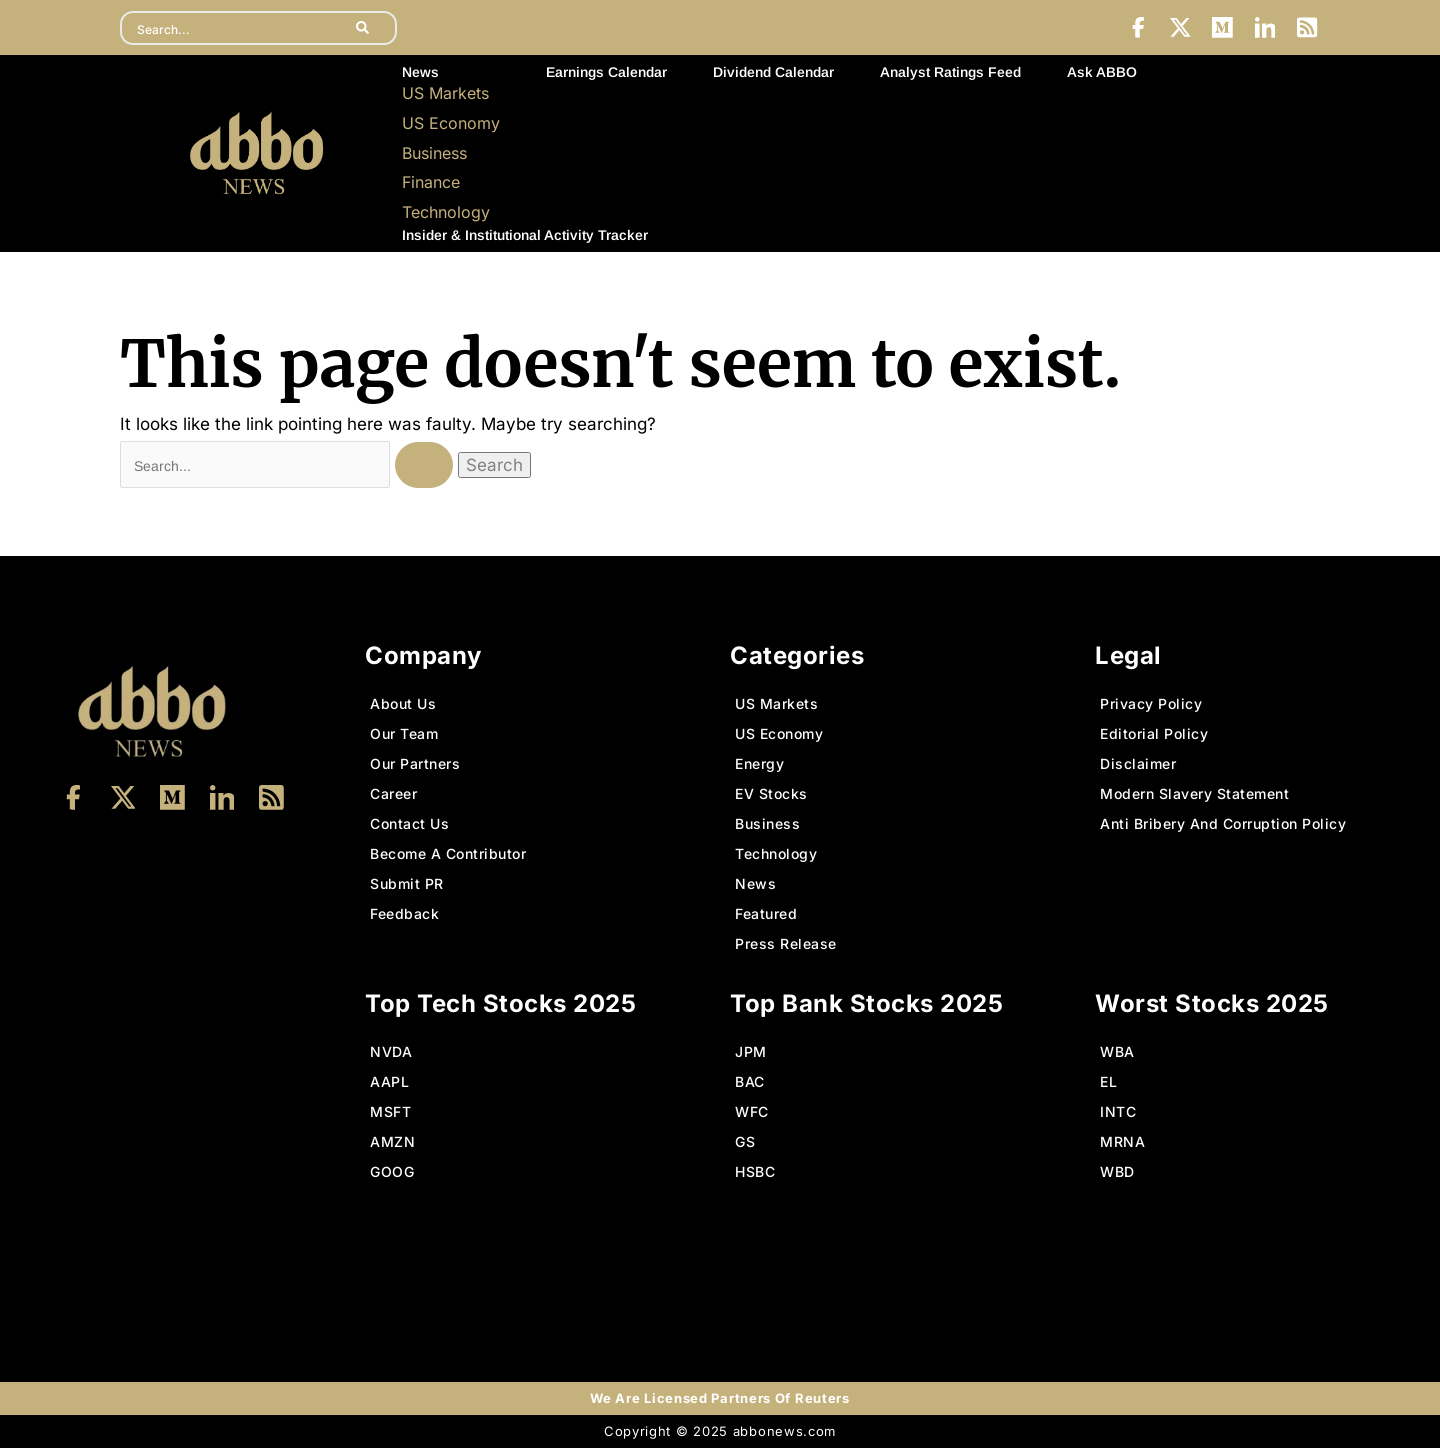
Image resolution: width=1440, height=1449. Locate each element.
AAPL (389, 1082)
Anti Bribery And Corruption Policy (1223, 824)
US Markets (445, 94)
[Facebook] (1135, 28)
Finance (431, 183)
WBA (1117, 1052)
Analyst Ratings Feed (950, 73)
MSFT (390, 1112)
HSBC (755, 1172)
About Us (403, 704)
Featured (766, 914)
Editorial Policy (1154, 734)
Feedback (404, 914)
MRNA (1122, 1142)
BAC (750, 1082)
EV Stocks (771, 794)
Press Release (786, 944)
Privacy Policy (1151, 704)
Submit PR (407, 884)
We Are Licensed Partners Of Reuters (720, 1399)
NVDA (391, 1052)
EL (1108, 1082)
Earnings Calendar (606, 73)
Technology (446, 213)
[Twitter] (1178, 28)
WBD (1117, 1172)
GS (745, 1142)
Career (393, 794)
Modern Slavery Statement (1194, 794)
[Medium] (1221, 28)
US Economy (451, 124)
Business (434, 153)
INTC (1118, 1112)
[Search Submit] (427, 465)
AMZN (392, 1142)
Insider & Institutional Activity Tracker (525, 236)
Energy (759, 764)
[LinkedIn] (1264, 28)
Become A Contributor (448, 854)
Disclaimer (1138, 764)
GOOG (392, 1172)
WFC (752, 1112)
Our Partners (415, 764)
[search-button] (364, 28)
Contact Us (409, 824)
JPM (751, 1052)
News (420, 73)
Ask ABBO (1102, 73)
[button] (451, 73)
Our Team (404, 734)
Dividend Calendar (773, 73)
